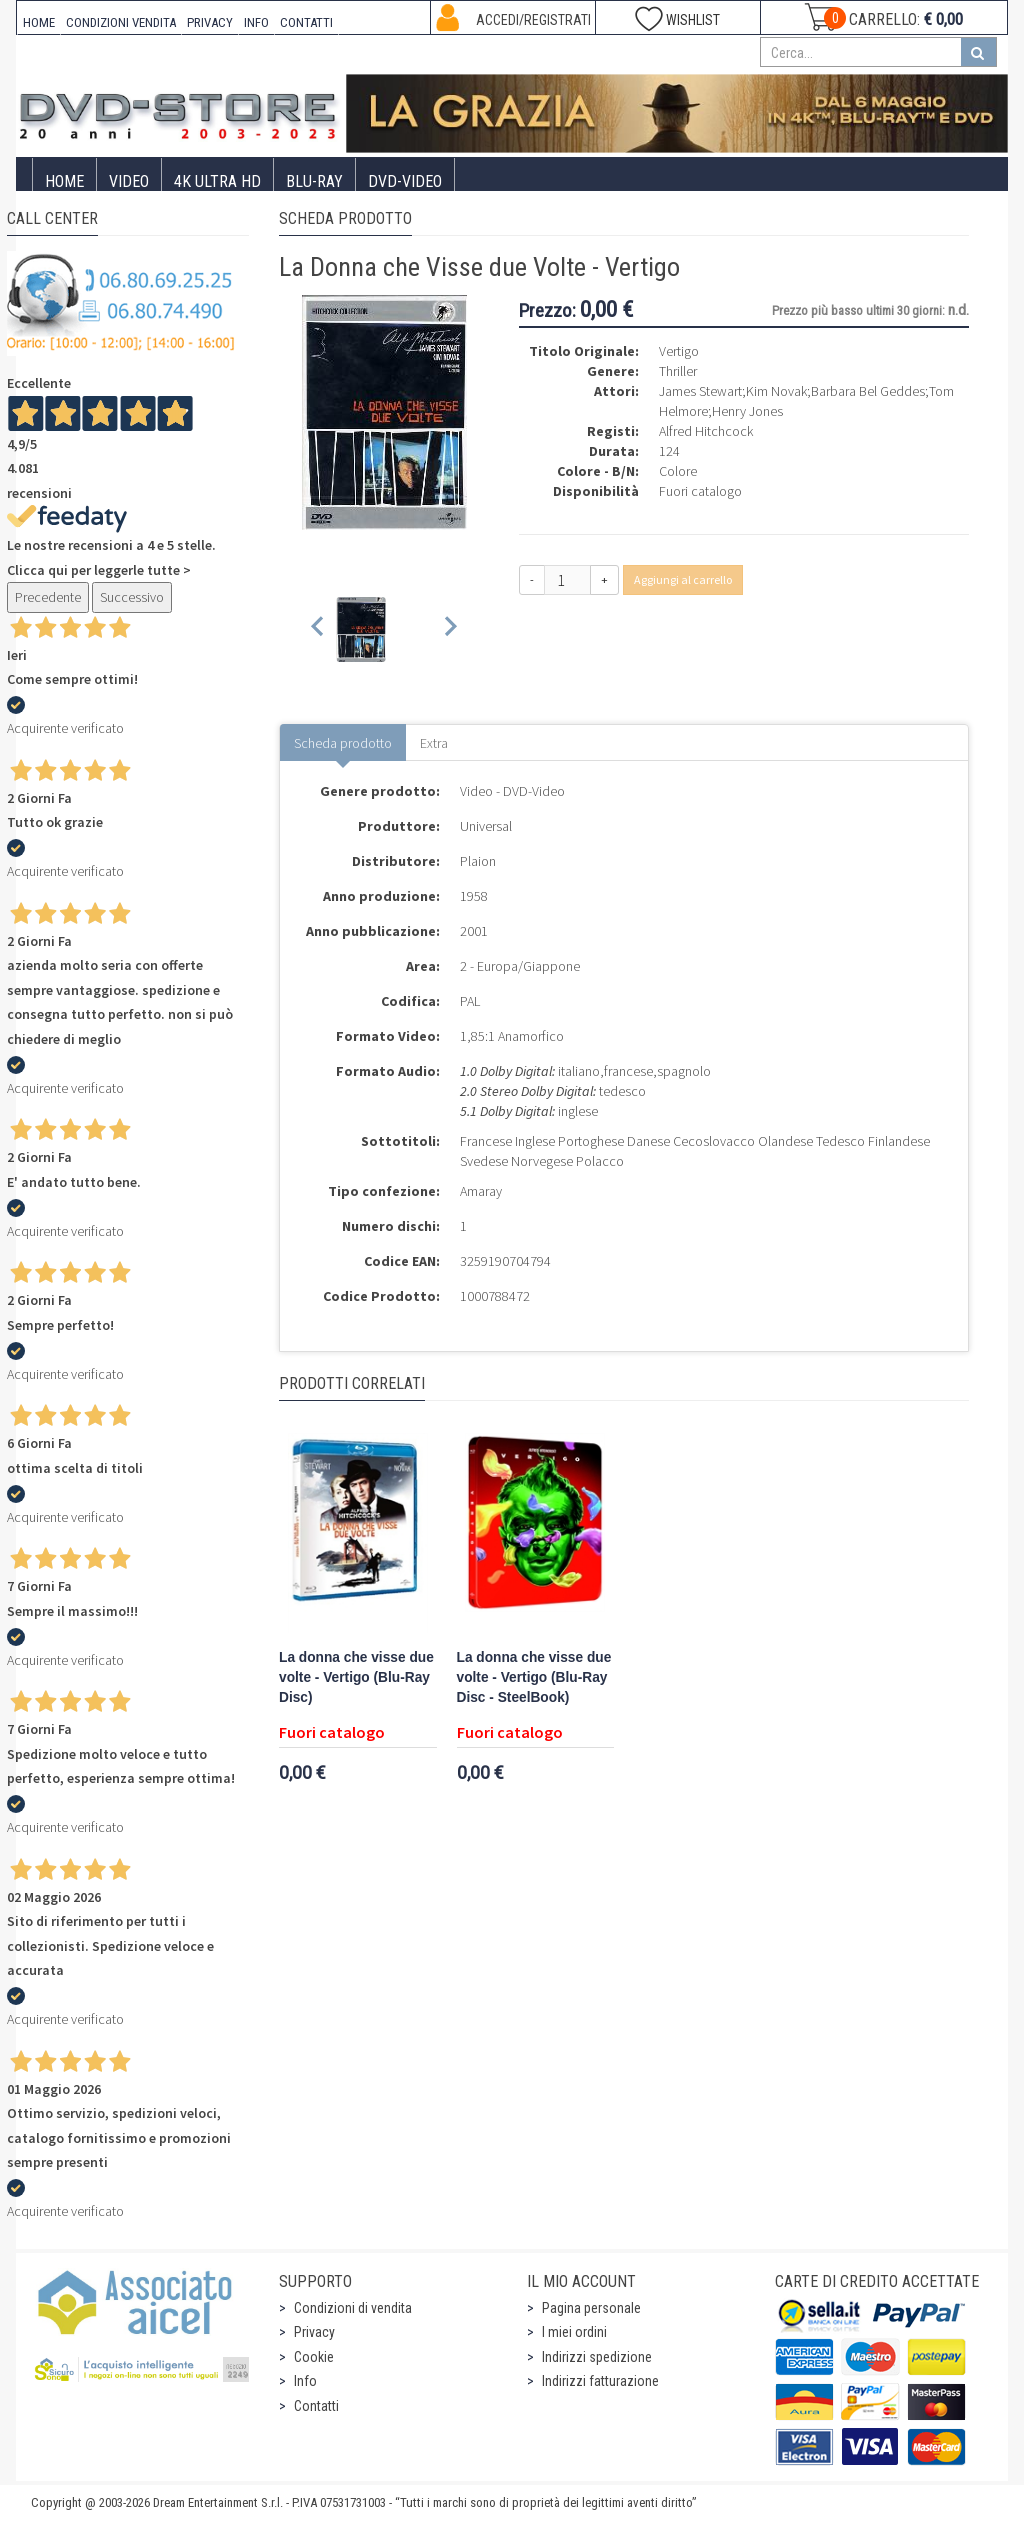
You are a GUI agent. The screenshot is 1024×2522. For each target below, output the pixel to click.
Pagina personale (591, 2308)
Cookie (314, 2357)
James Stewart (700, 391)
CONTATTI (306, 22)
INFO (256, 22)
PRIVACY (210, 22)
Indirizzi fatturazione (600, 2381)
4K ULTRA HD (217, 181)
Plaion (478, 861)
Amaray (481, 1191)
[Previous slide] (318, 629)
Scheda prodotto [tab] (343, 743)
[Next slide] (449, 629)
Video (129, 181)
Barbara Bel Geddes (868, 391)
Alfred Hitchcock (706, 431)
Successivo (132, 597)
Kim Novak (776, 391)
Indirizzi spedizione (597, 2357)
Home (64, 181)
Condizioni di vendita (353, 2308)
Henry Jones (747, 411)
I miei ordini (574, 2332)
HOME (39, 22)
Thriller (678, 371)
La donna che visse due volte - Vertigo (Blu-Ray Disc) (356, 1677)
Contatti (316, 2406)
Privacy (314, 2332)
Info (305, 2381)
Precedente (48, 597)
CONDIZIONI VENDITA (121, 22)
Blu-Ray (314, 181)
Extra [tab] (434, 743)
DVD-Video (405, 181)
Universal (486, 826)
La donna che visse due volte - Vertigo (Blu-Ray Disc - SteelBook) (534, 1677)
